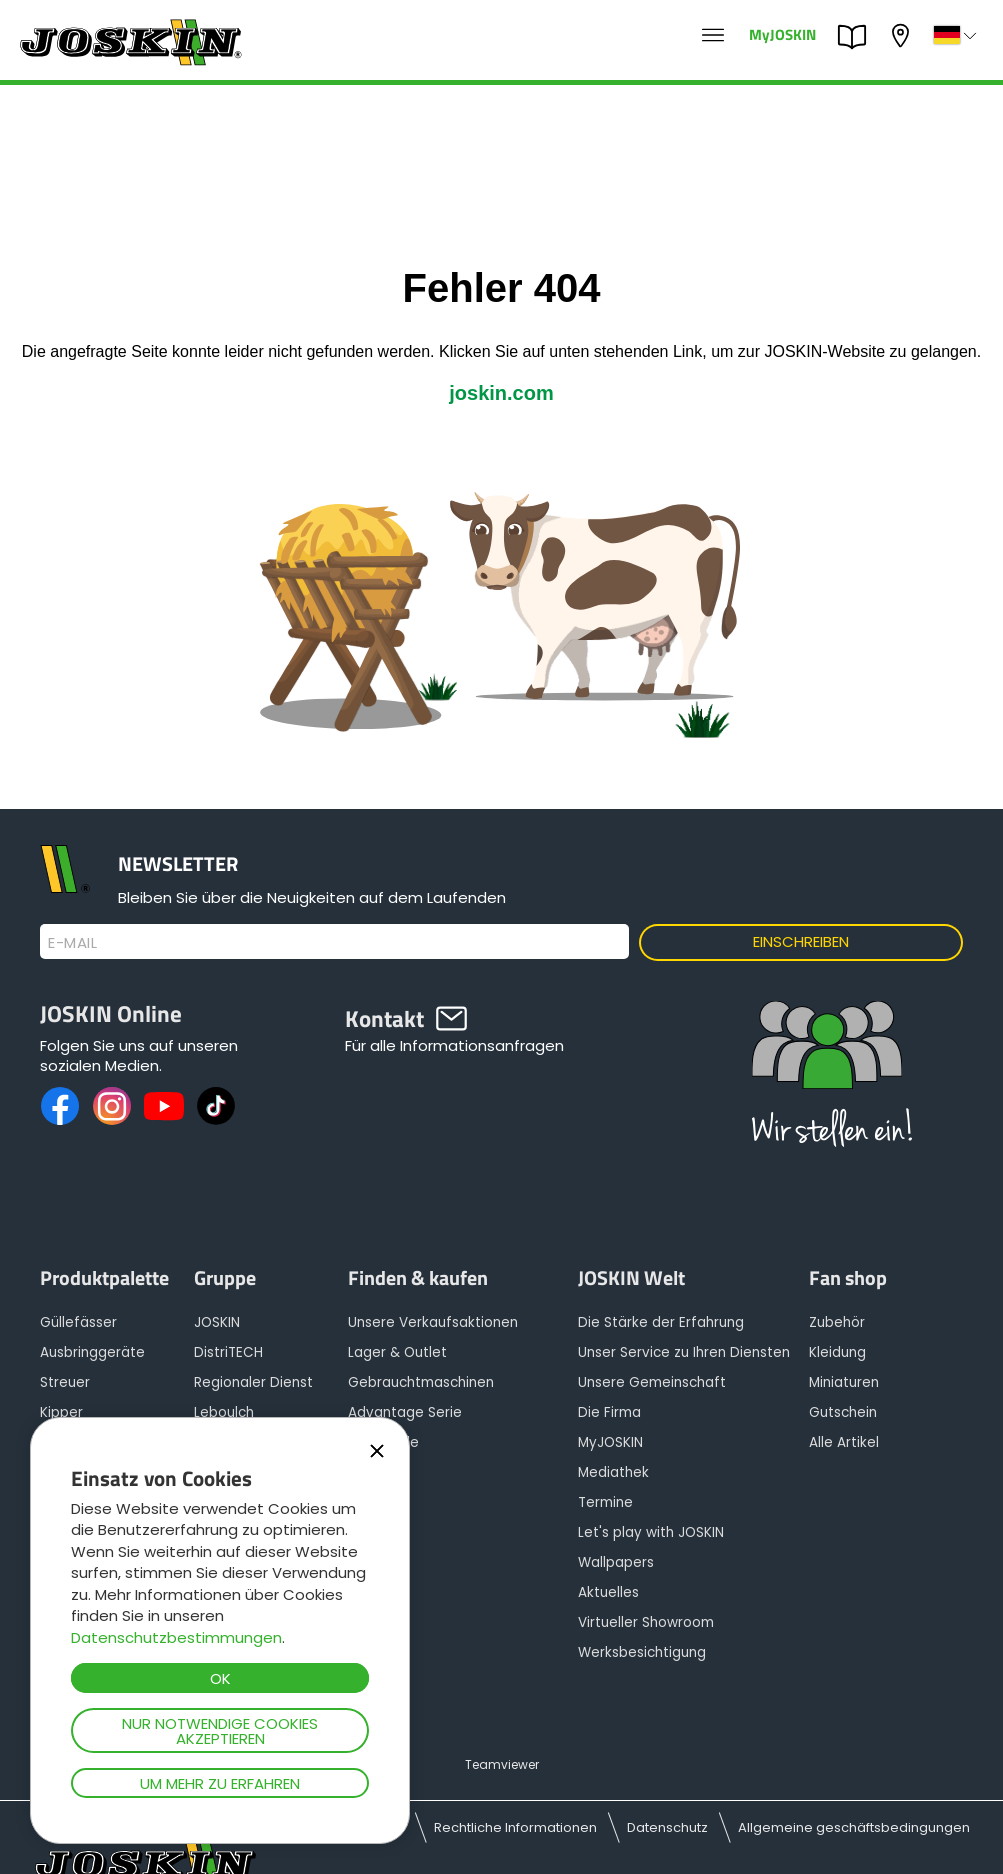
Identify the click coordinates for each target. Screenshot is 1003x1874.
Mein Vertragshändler (903, 35)
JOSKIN (217, 1322)
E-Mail (72, 943)
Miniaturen (844, 1382)
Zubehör (837, 1322)
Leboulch (224, 1412)
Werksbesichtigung (642, 1652)
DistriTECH (228, 1352)
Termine (605, 1502)
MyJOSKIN (782, 33)
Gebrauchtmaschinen (421, 1382)
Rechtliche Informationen (515, 1827)
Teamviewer (502, 1764)
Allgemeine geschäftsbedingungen (854, 1827)
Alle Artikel (844, 1442)
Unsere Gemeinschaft (652, 1382)
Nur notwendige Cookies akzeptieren (220, 1731)
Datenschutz (667, 1827)
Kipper (61, 1412)
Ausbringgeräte (92, 1352)
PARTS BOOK (857, 37)
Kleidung (837, 1352)
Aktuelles (608, 1592)
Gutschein (843, 1412)
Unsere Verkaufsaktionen (433, 1322)
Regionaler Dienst (253, 1382)
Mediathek (613, 1472)
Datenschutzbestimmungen (176, 1637)
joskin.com (501, 393)
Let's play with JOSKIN (651, 1532)
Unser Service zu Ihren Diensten (684, 1352)
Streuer (65, 1382)
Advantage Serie (405, 1412)
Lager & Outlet (397, 1352)
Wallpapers (616, 1562)
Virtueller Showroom (646, 1622)
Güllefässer (78, 1322)
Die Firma (609, 1412)
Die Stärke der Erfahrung (661, 1322)
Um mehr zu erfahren (220, 1783)
